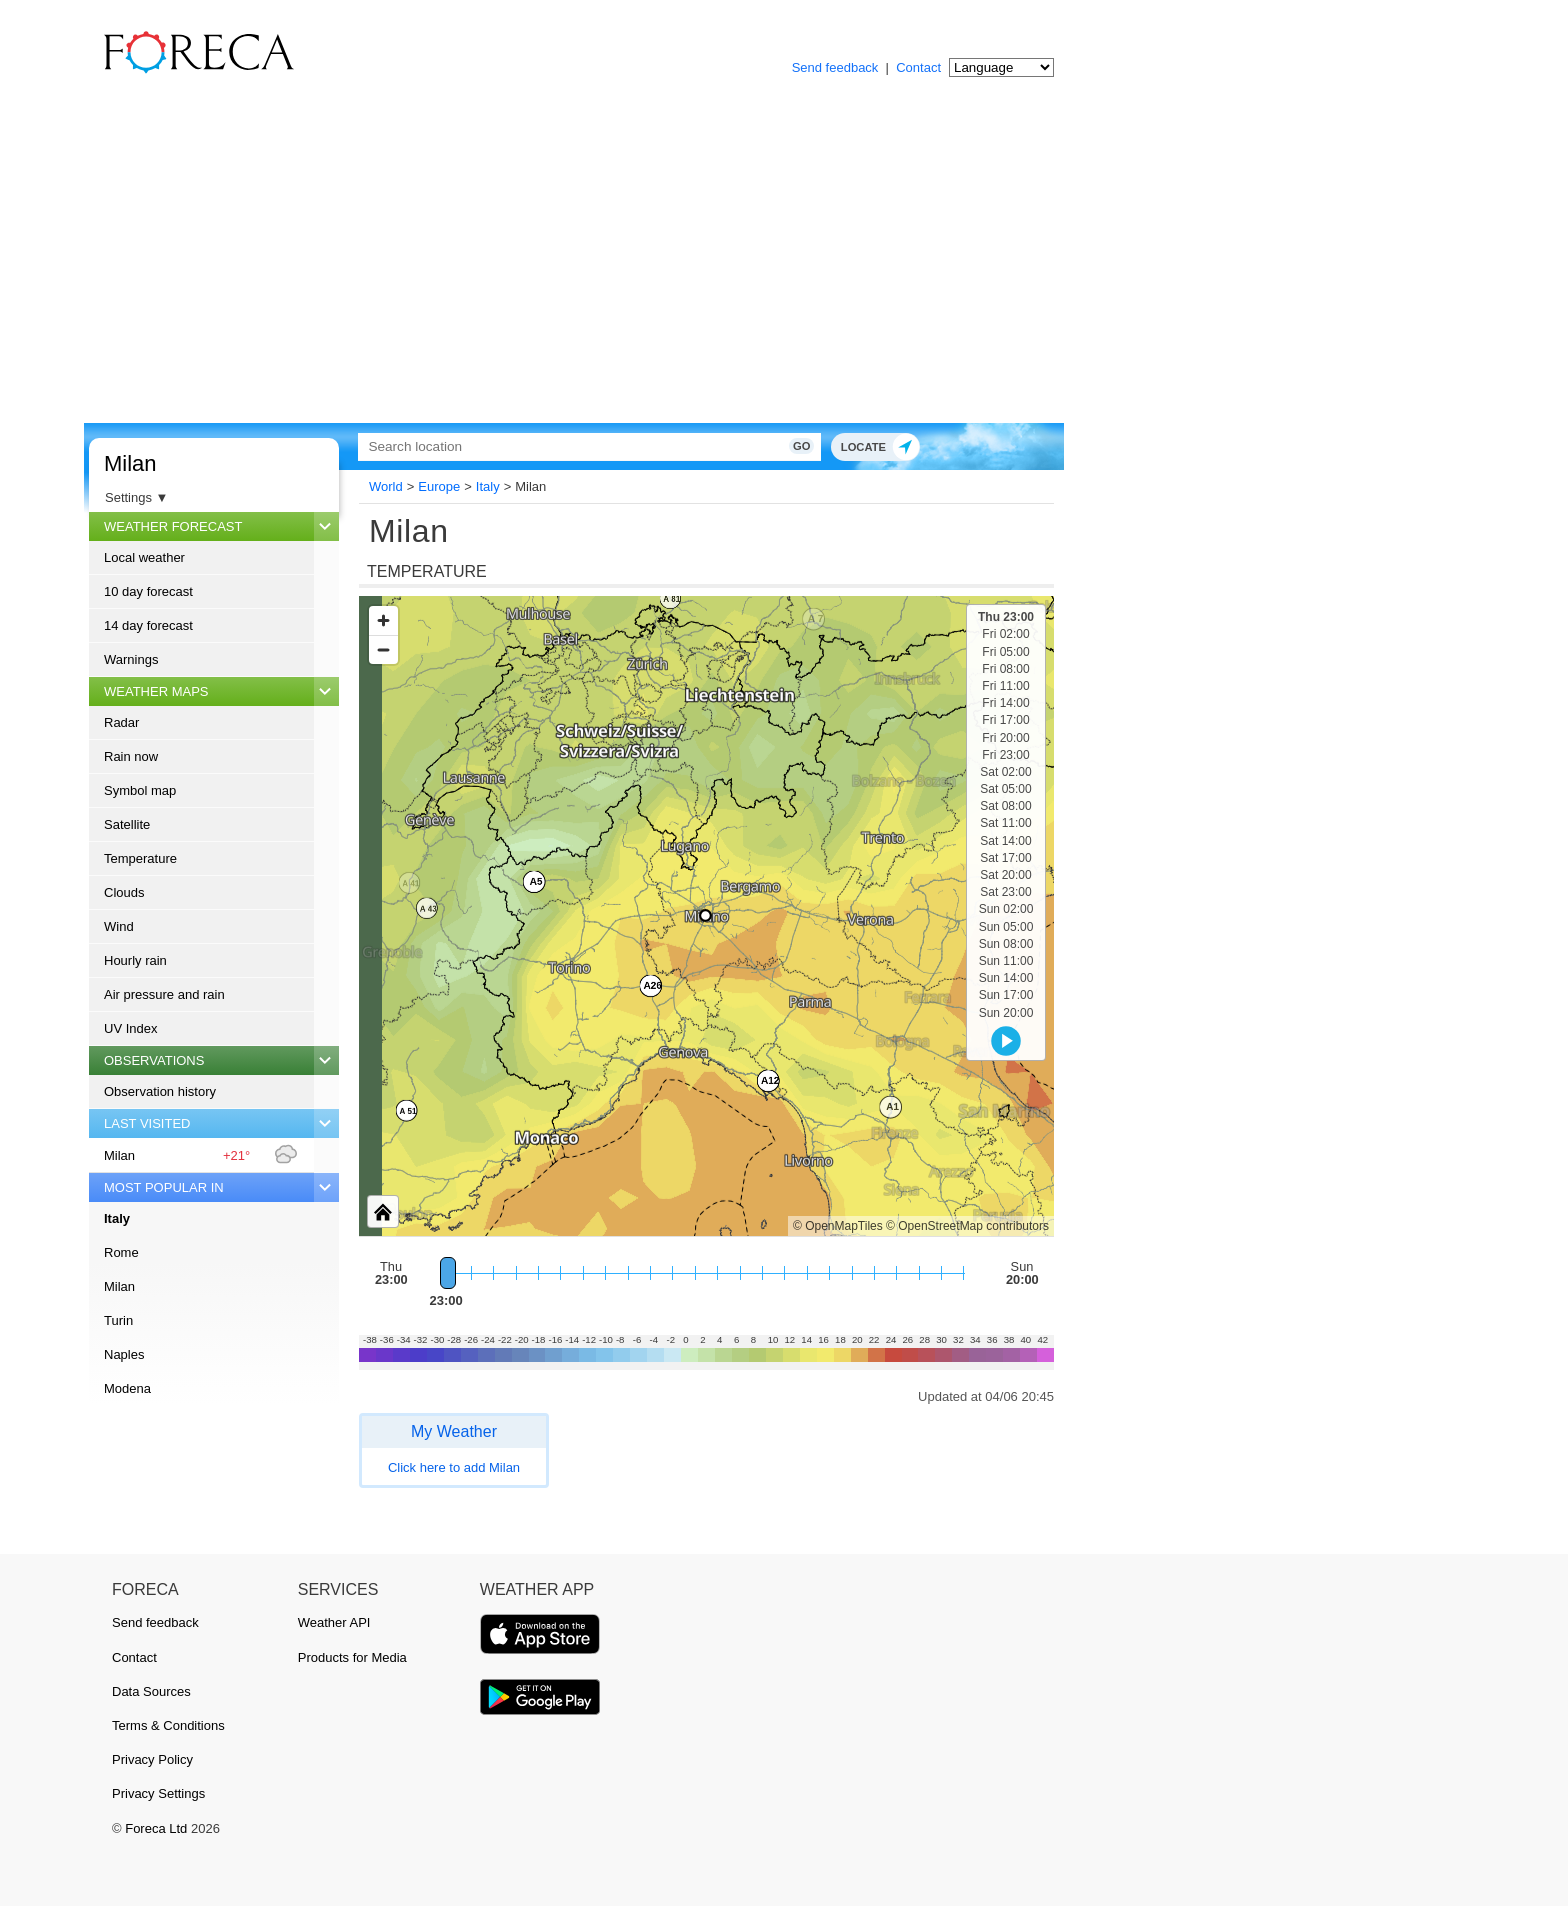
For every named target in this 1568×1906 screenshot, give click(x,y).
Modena (127, 1388)
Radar (121, 722)
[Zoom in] (383, 620)
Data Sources (151, 1691)
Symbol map (140, 790)
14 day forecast (148, 625)
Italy (117, 1218)
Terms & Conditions (168, 1725)
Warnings (131, 659)
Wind (119, 926)
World (386, 486)
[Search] (589, 446)
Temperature (140, 858)
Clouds (124, 892)
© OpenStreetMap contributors (967, 1226)
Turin (118, 1320)
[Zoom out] (383, 649)
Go (801, 446)
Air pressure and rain (164, 994)
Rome (121, 1252)
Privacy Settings (158, 1793)
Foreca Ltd (156, 1828)
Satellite (127, 824)
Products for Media (352, 1657)
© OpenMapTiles (838, 1226)
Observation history (160, 1091)
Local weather (144, 557)
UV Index (130, 1028)
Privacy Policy (152, 1759)
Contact (918, 67)
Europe (439, 486)
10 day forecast (148, 591)
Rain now (131, 756)
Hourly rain (135, 960)
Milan (130, 463)
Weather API (334, 1622)
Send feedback (835, 67)
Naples (124, 1354)
